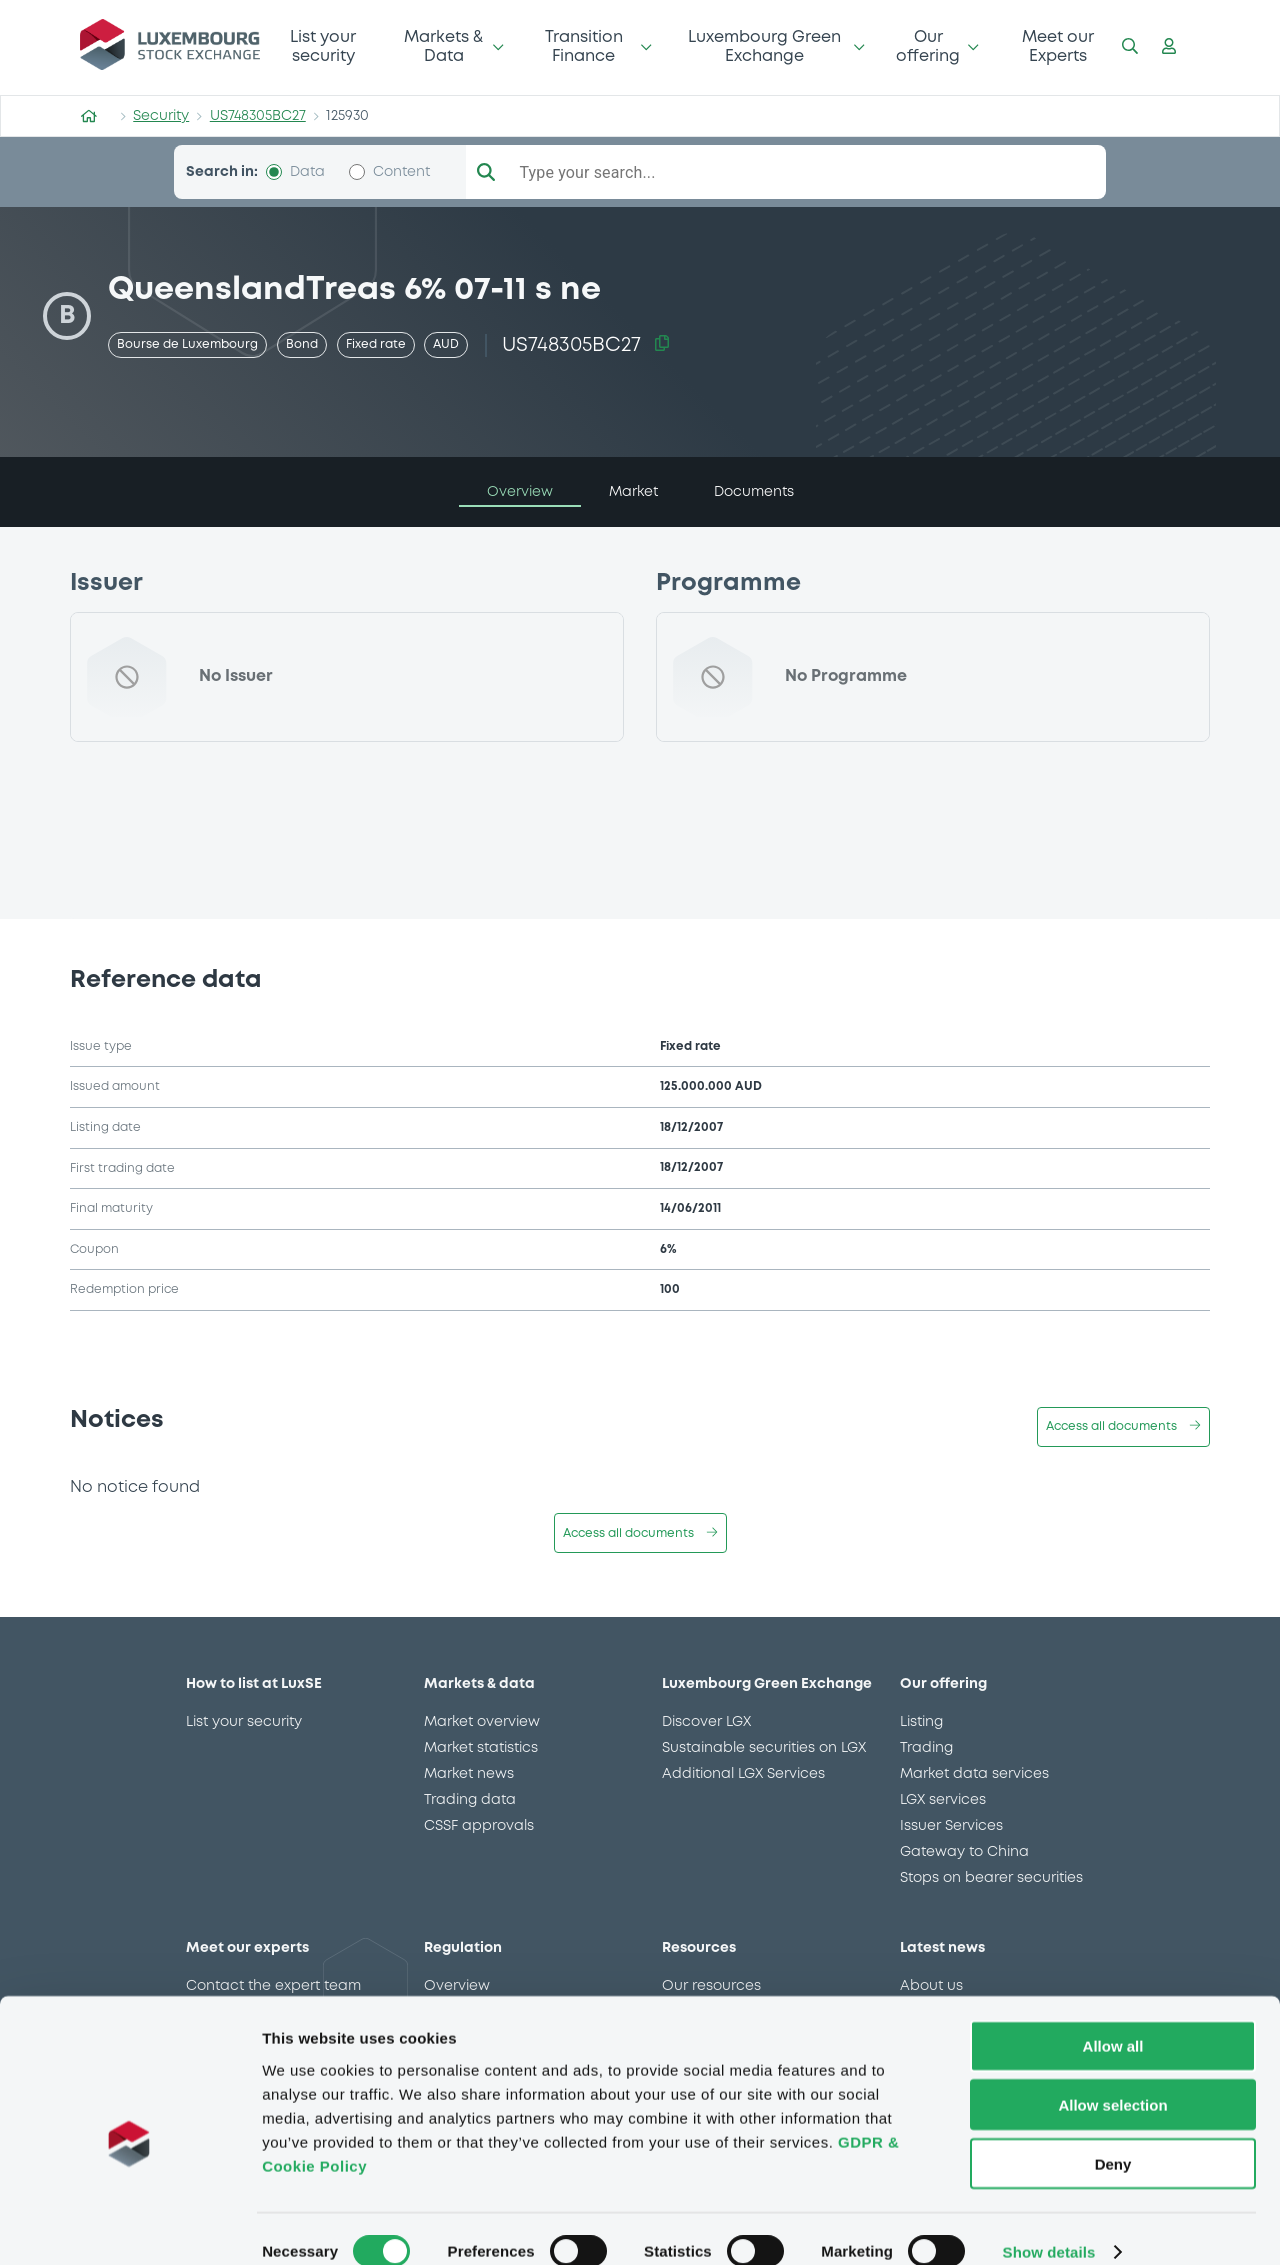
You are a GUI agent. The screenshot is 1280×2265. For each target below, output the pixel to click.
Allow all (1113, 2019)
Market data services (974, 1774)
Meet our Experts (1058, 46)
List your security (323, 46)
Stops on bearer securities (991, 1878)
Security (161, 116)
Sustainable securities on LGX (764, 1748)
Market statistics (481, 1748)
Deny (1113, 2137)
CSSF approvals (479, 1826)
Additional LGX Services (743, 1774)
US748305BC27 (258, 116)
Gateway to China (964, 1852)
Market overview (482, 1722)
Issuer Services (951, 1826)
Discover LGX (706, 1722)
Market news (469, 1774)
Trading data (470, 1800)
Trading (926, 1748)
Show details (1049, 2225)
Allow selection (1112, 2078)
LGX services (943, 1800)
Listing (921, 1722)
